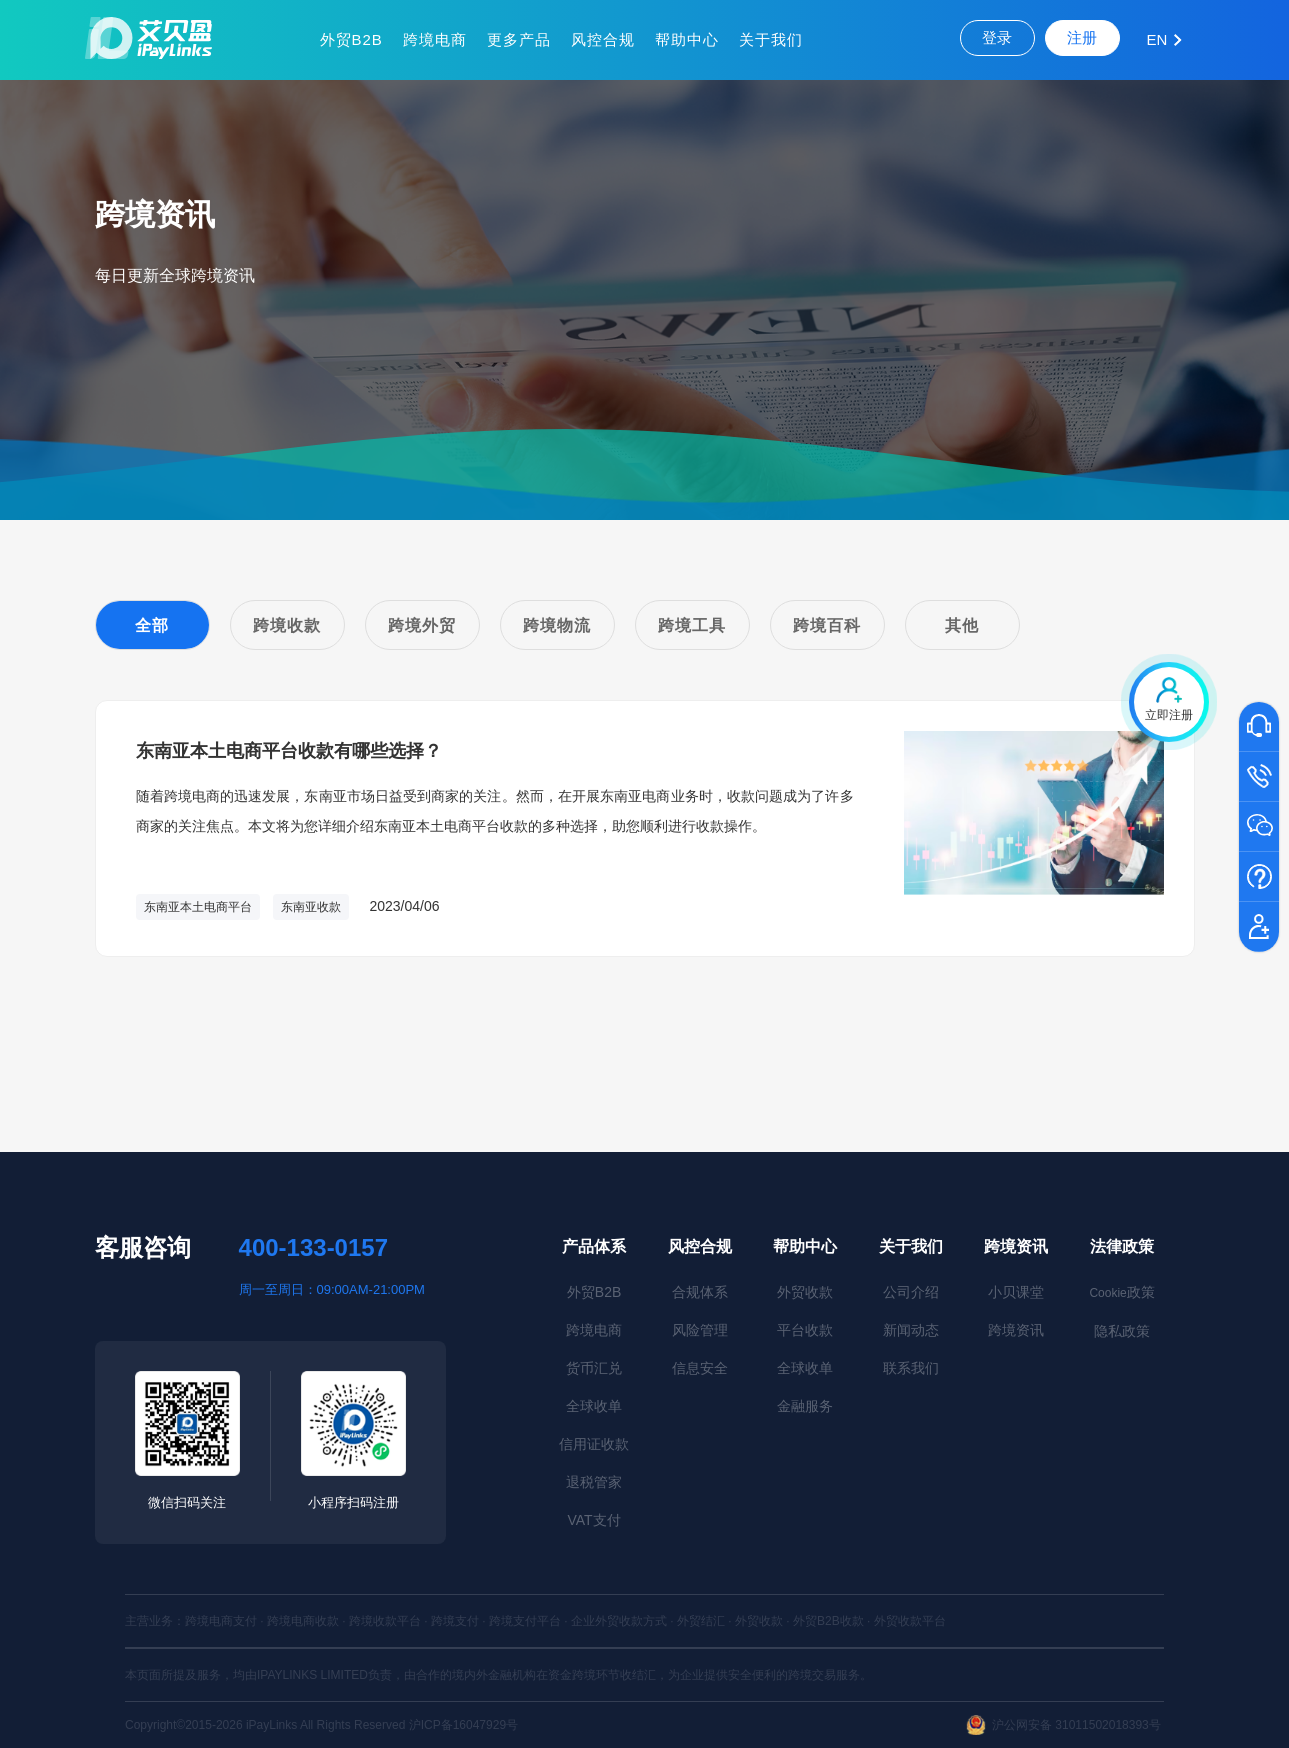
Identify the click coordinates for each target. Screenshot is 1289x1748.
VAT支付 (594, 1520)
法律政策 (1122, 1246)
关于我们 (771, 39)
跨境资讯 (1016, 1246)
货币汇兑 (594, 1368)
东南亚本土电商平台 (198, 907)
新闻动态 (911, 1330)
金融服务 (805, 1406)
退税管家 (594, 1482)
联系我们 (911, 1368)
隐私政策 (1122, 1331)
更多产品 (519, 39)
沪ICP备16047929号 (463, 1725)
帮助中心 (687, 39)
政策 (1121, 1292)
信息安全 (700, 1368)
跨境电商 (435, 39)
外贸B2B (351, 39)
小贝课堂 (1016, 1292)
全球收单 (594, 1406)
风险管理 (700, 1330)
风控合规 (603, 39)
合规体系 (700, 1292)
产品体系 (594, 1246)
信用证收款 (594, 1444)
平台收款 (805, 1330)
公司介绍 (911, 1292)
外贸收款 (805, 1292)
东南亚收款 (311, 907)
